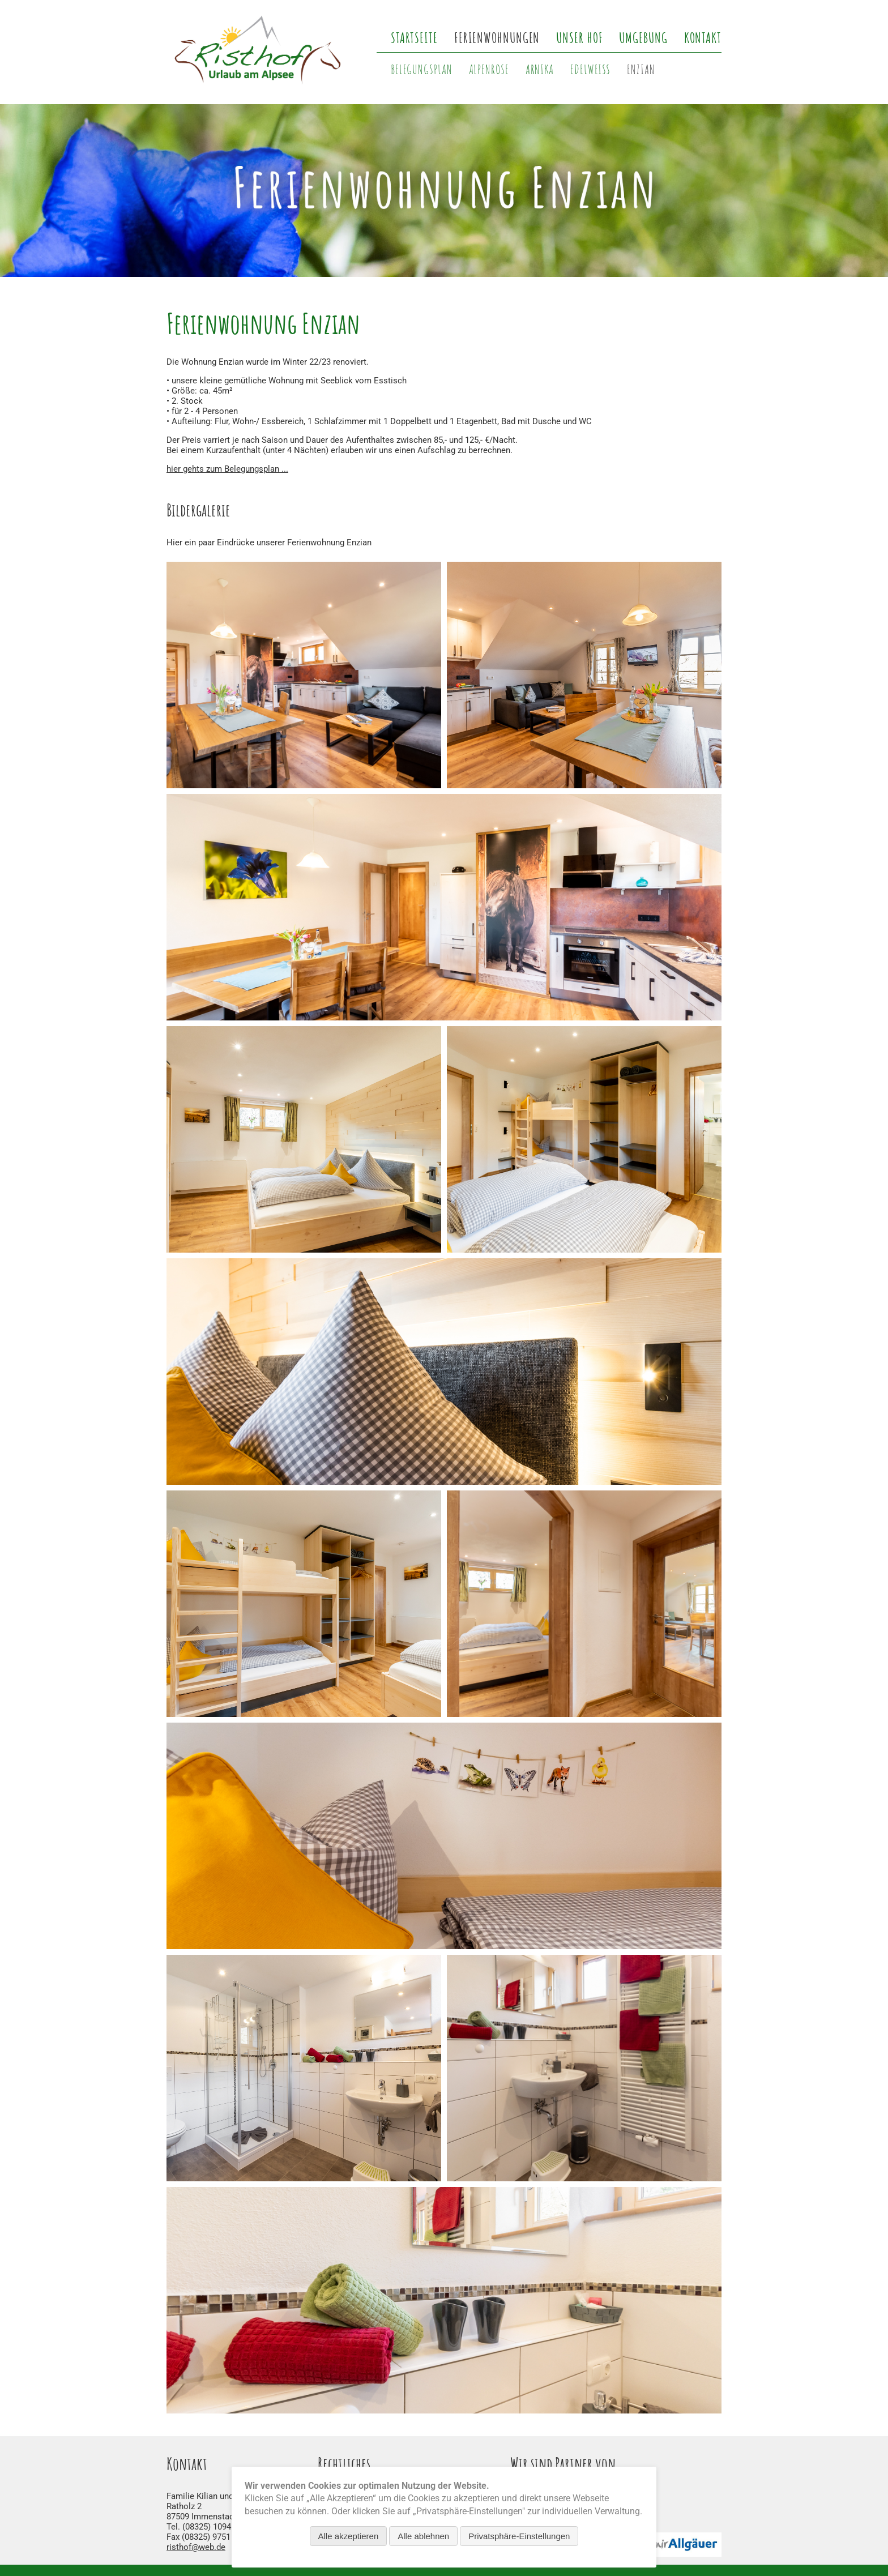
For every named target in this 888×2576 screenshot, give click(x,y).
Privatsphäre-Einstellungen (519, 2536)
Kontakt (703, 37)
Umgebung (643, 37)
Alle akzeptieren (348, 2536)
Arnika (540, 69)
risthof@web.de (195, 2547)
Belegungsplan (421, 69)
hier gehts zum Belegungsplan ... (227, 469)
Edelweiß (590, 69)
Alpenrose (489, 69)
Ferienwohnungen (497, 37)
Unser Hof (579, 37)
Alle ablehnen (423, 2536)
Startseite (414, 37)
